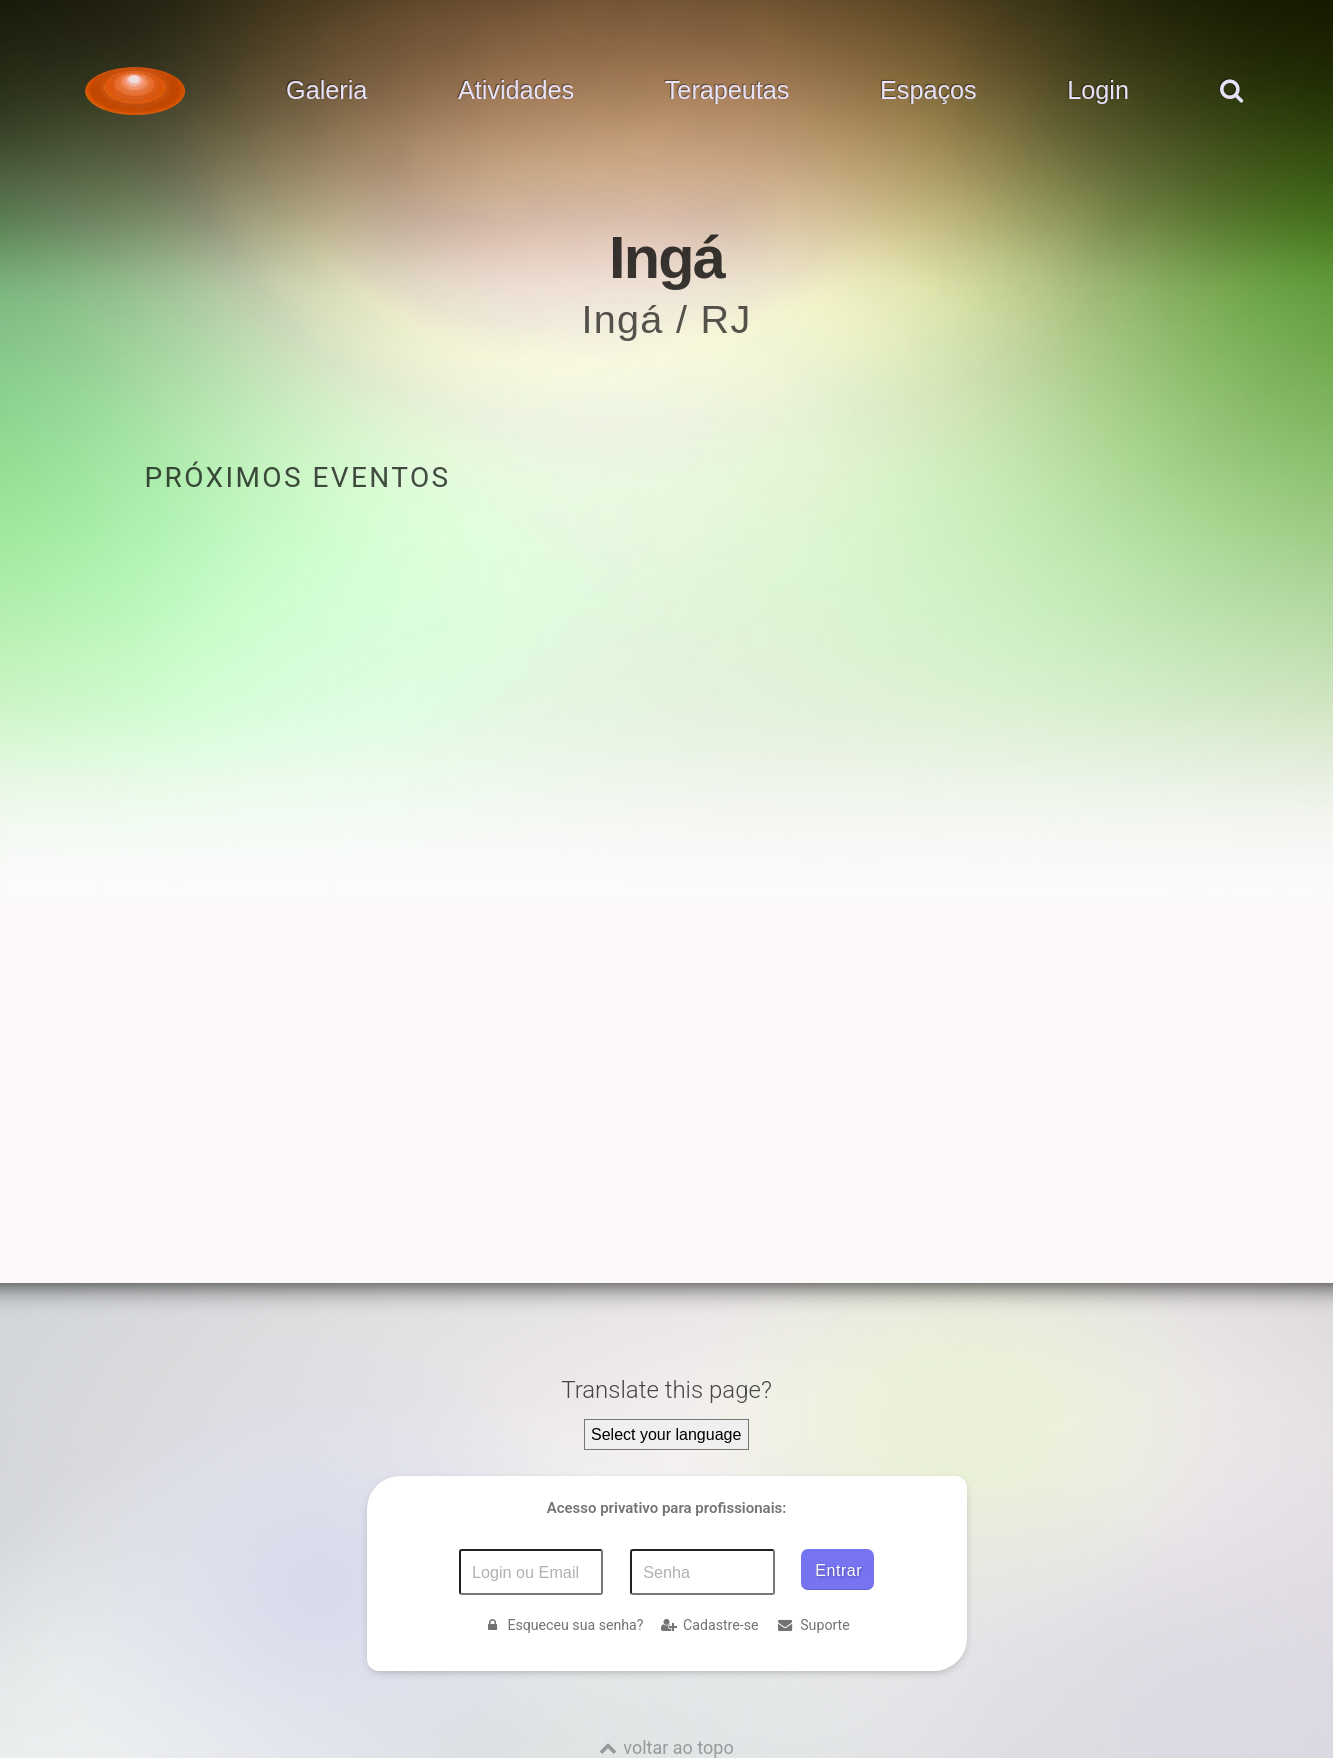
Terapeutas (727, 91)
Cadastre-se (709, 1625)
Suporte (813, 1625)
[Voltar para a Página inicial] (135, 91)
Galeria (326, 91)
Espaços (928, 91)
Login (1098, 91)
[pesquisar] (1229, 111)
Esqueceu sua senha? (563, 1625)
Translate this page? (666, 1390)
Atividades (516, 91)
